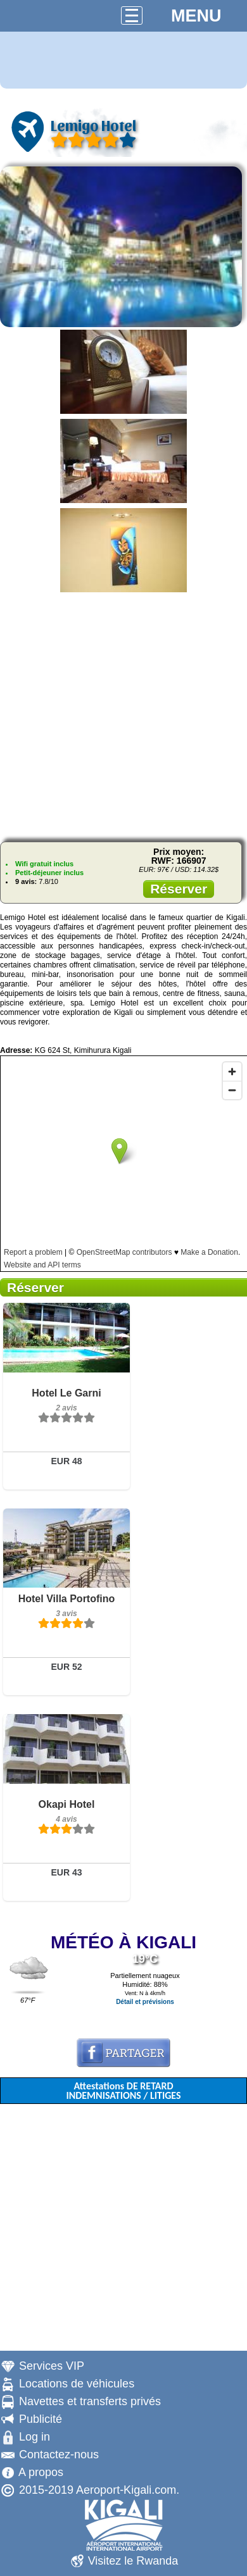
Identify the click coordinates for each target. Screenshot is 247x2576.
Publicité (40, 2419)
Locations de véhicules (76, 2383)
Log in (34, 2436)
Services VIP (51, 2366)
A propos (40, 2472)
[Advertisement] (124, 713)
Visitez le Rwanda (133, 2560)
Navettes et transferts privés (90, 2401)
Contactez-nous (59, 2454)
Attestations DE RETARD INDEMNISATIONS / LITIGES (123, 2090)
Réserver (178, 888)
